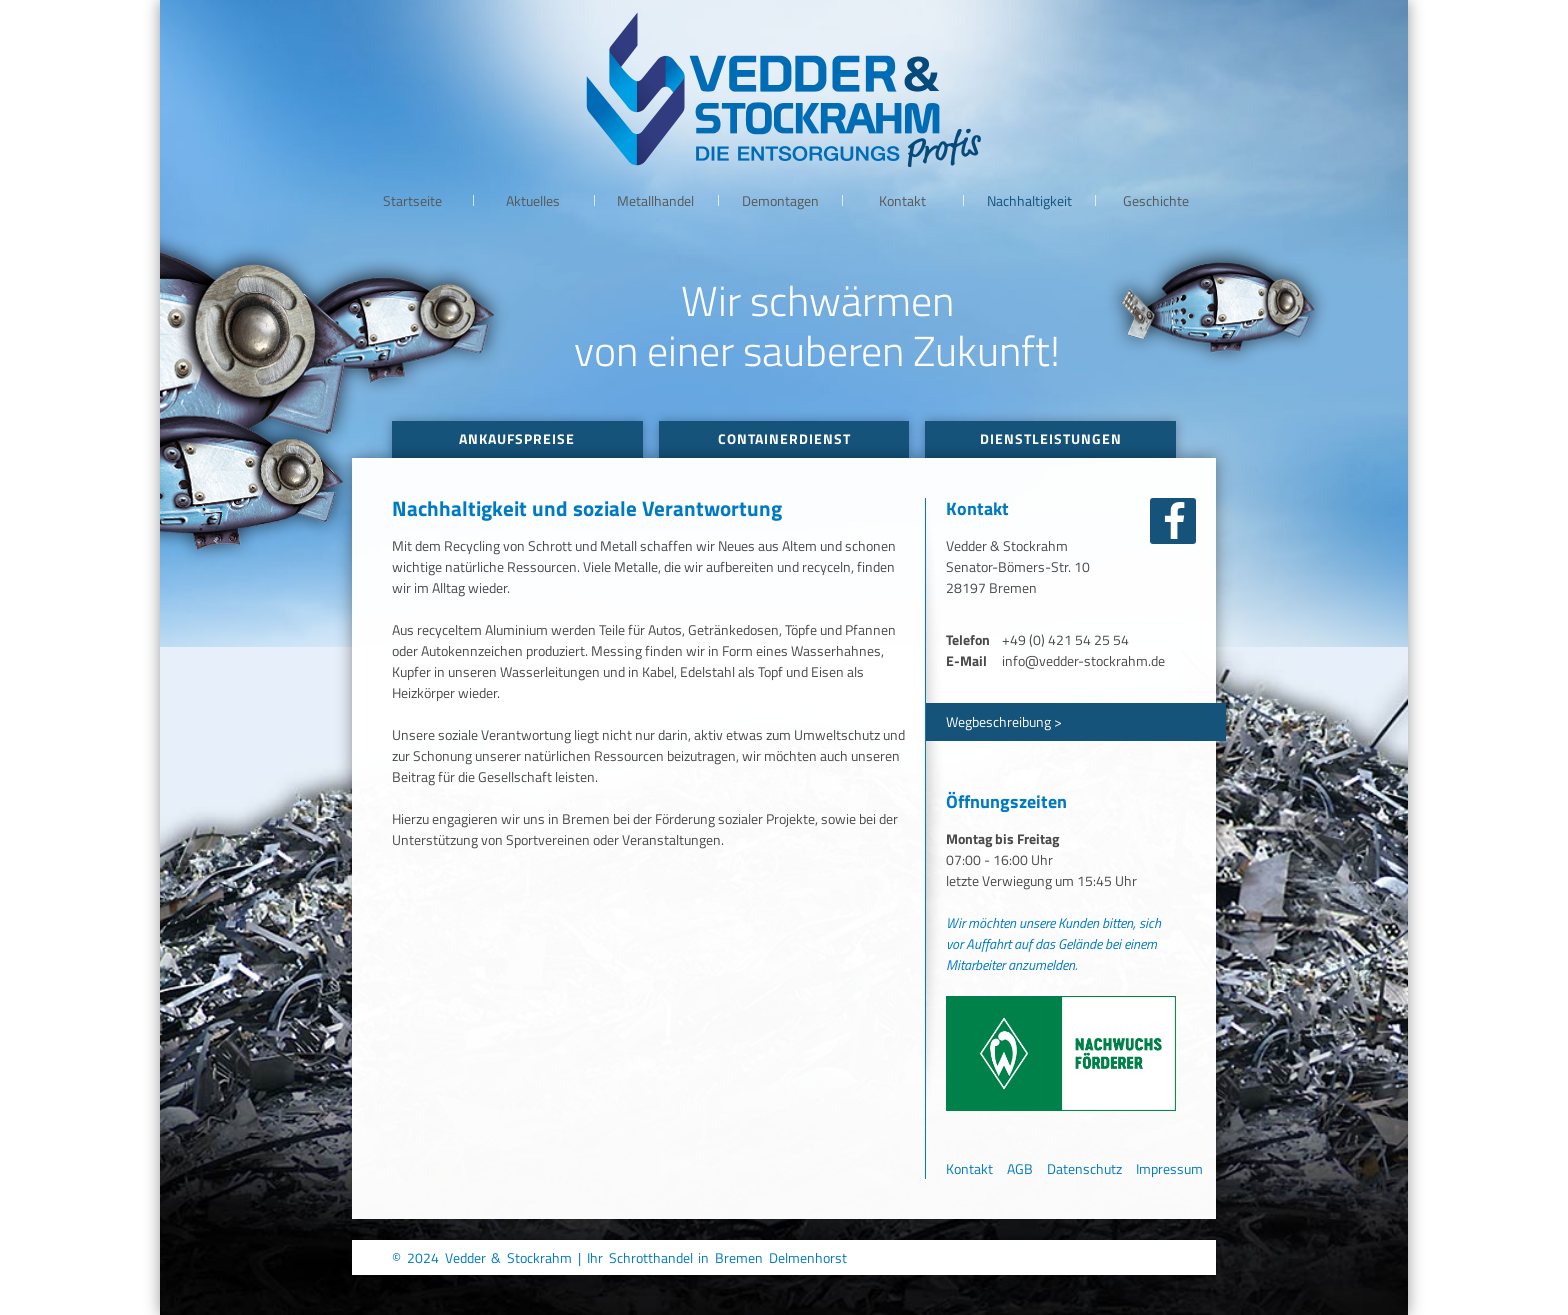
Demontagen (780, 200)
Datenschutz (1084, 1168)
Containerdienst (784, 438)
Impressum (1169, 1168)
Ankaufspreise (517, 438)
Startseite (412, 200)
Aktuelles (533, 200)
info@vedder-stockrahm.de (1083, 660)
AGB (1020, 1168)
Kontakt (902, 200)
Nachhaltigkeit (1029, 200)
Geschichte (1156, 200)
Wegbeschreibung (998, 721)
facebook (1173, 521)
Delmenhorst (808, 1257)
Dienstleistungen (1051, 438)
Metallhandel (655, 200)
